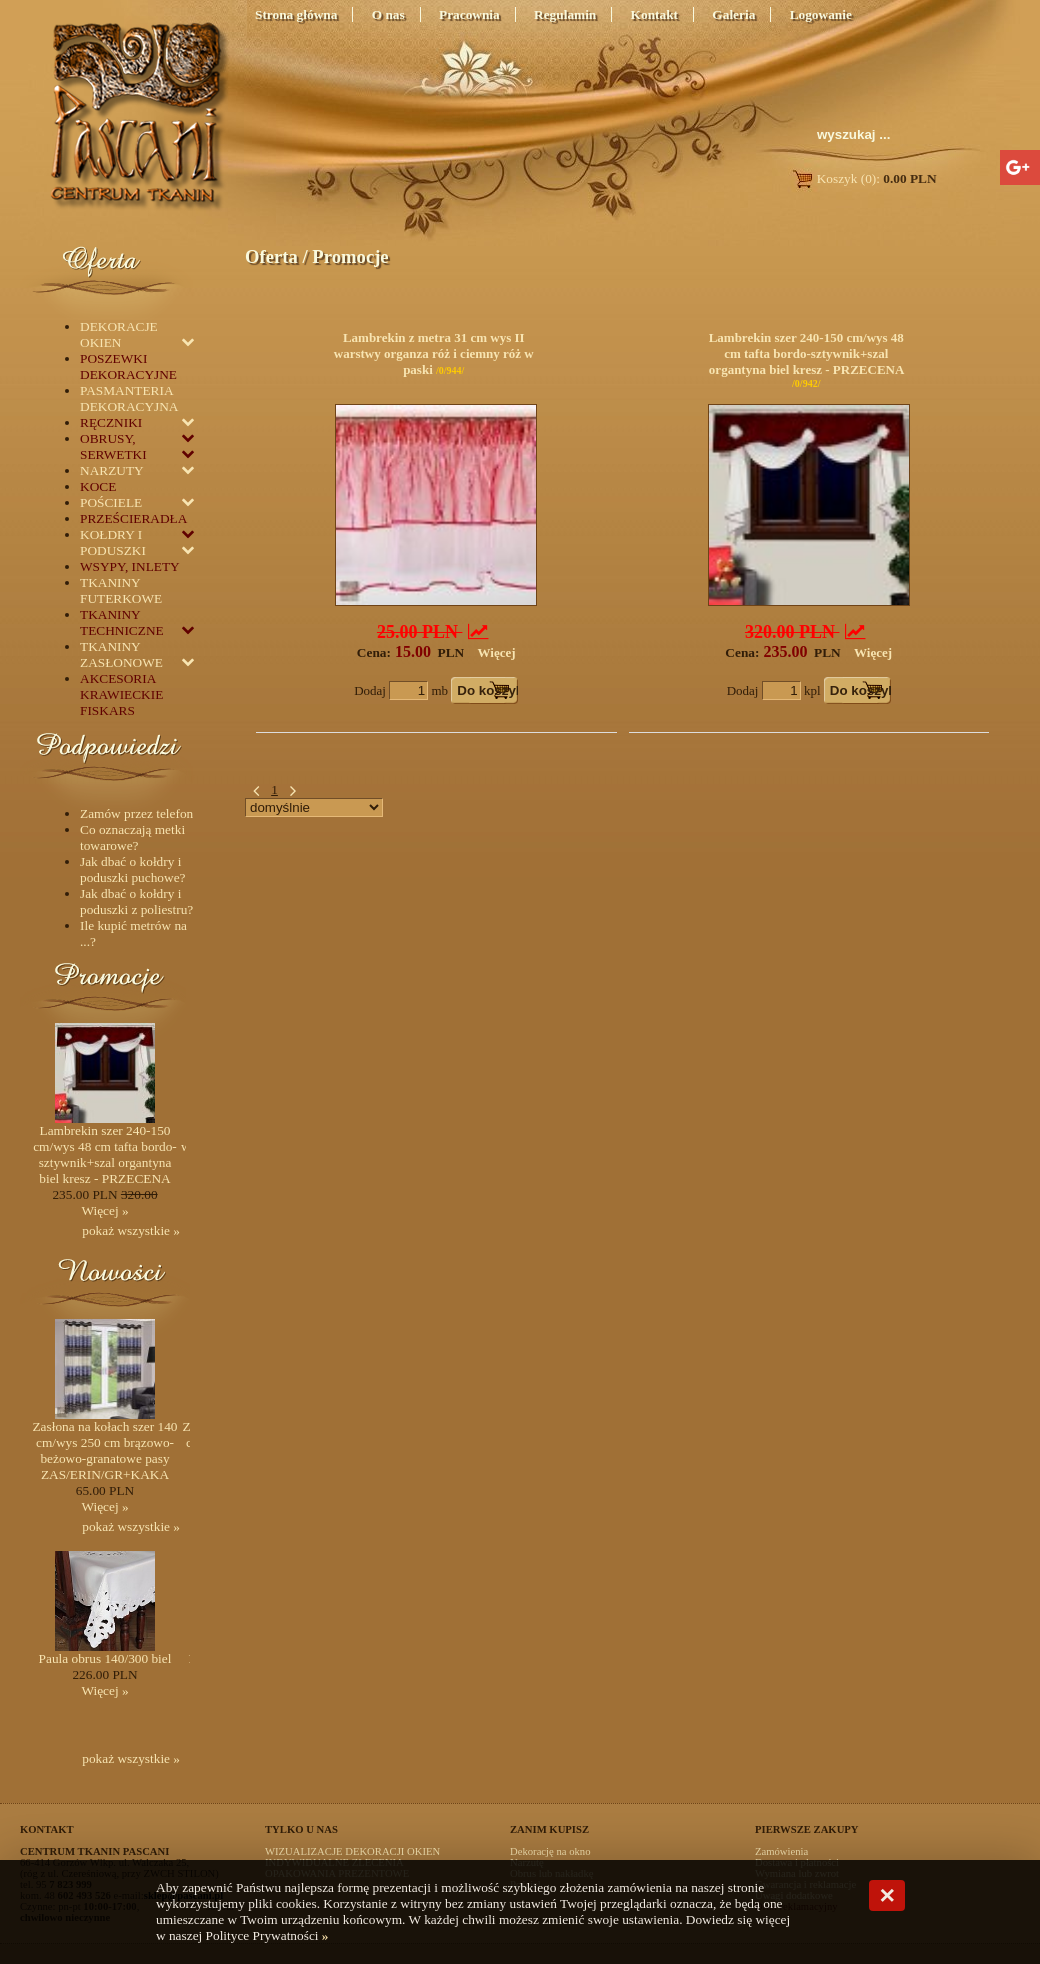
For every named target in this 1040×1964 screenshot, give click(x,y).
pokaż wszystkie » (131, 1230)
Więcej (497, 652)
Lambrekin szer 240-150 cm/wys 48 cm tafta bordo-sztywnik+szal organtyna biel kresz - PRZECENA (806, 353)
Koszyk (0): (863, 178)
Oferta (271, 256)
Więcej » (104, 1210)
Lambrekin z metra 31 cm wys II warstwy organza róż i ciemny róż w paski (434, 353)
